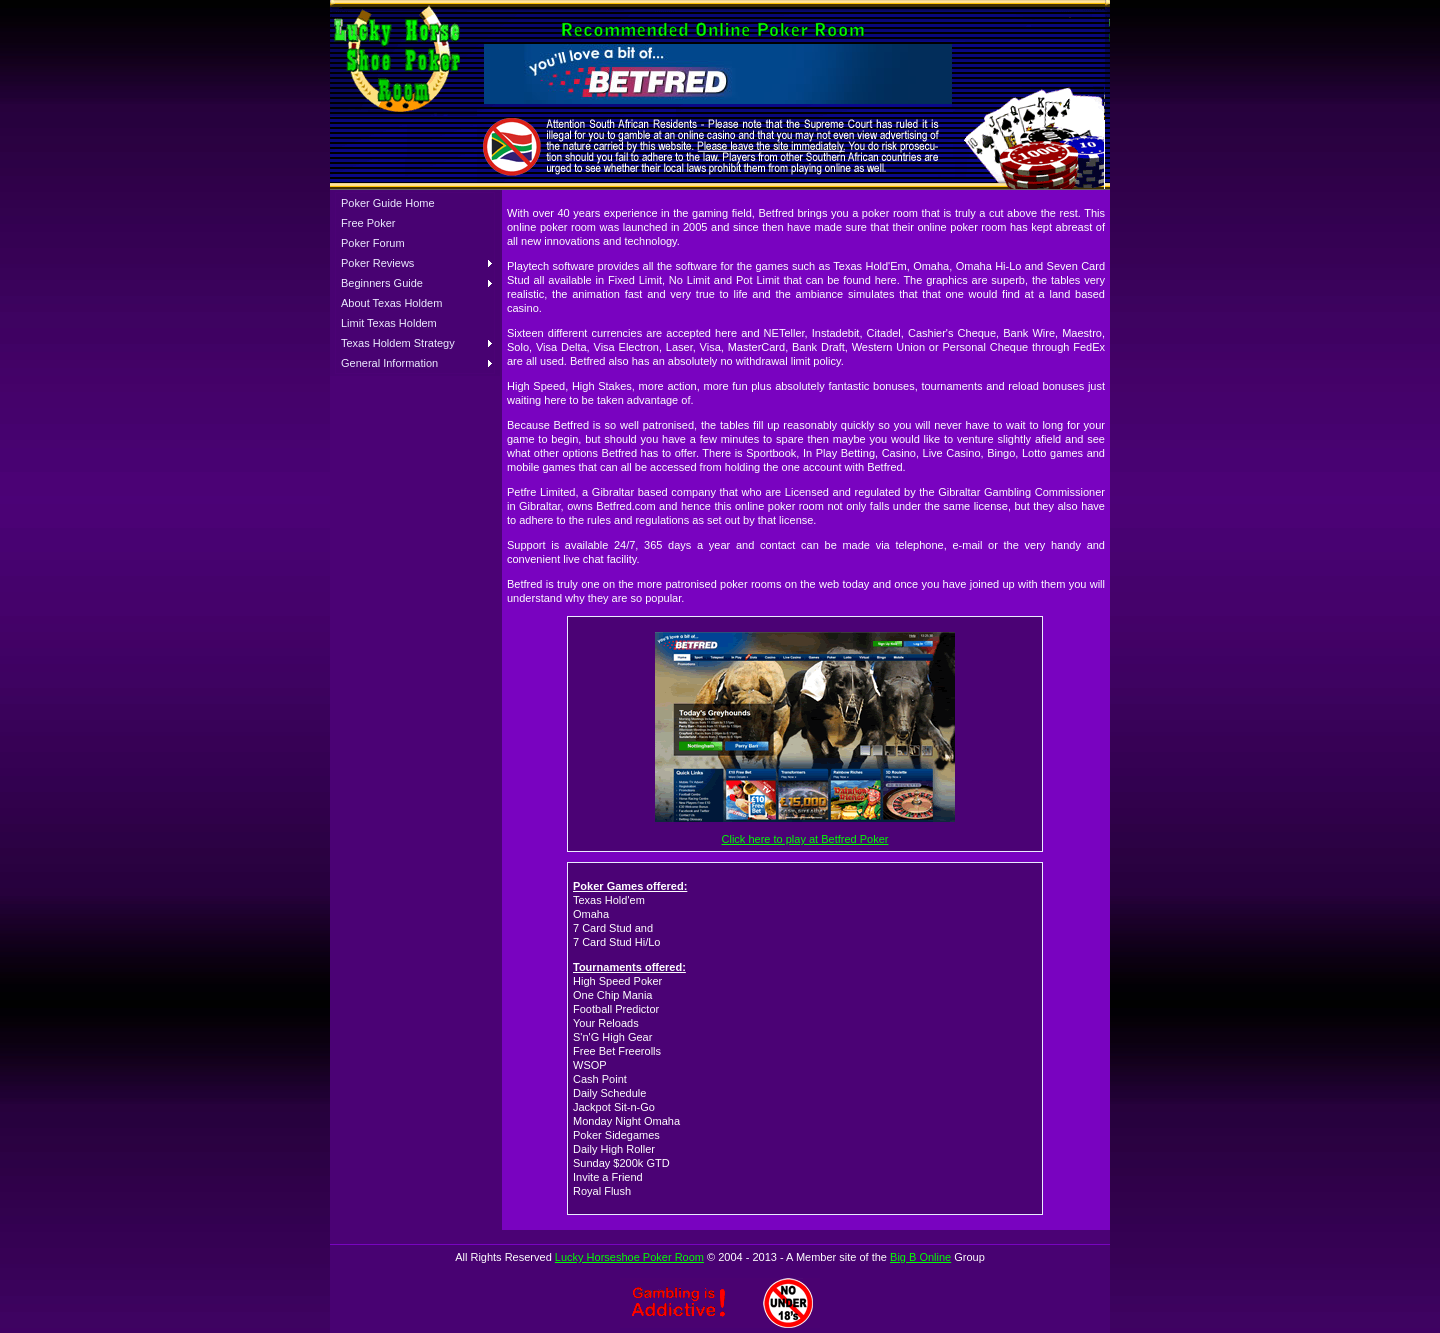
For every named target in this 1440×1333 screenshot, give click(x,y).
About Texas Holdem (391, 303)
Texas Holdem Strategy (398, 343)
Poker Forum (373, 243)
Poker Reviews (377, 263)
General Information (389, 363)
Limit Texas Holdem (389, 323)
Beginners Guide (382, 283)
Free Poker (368, 223)
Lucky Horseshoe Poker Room (629, 1257)
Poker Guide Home (388, 203)
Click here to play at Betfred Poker (805, 839)
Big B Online (920, 1257)
